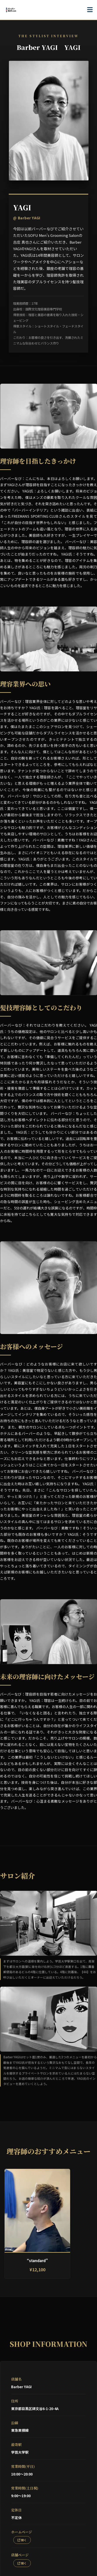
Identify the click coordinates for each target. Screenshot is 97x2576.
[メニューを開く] (90, 10)
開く (22, 2540)
